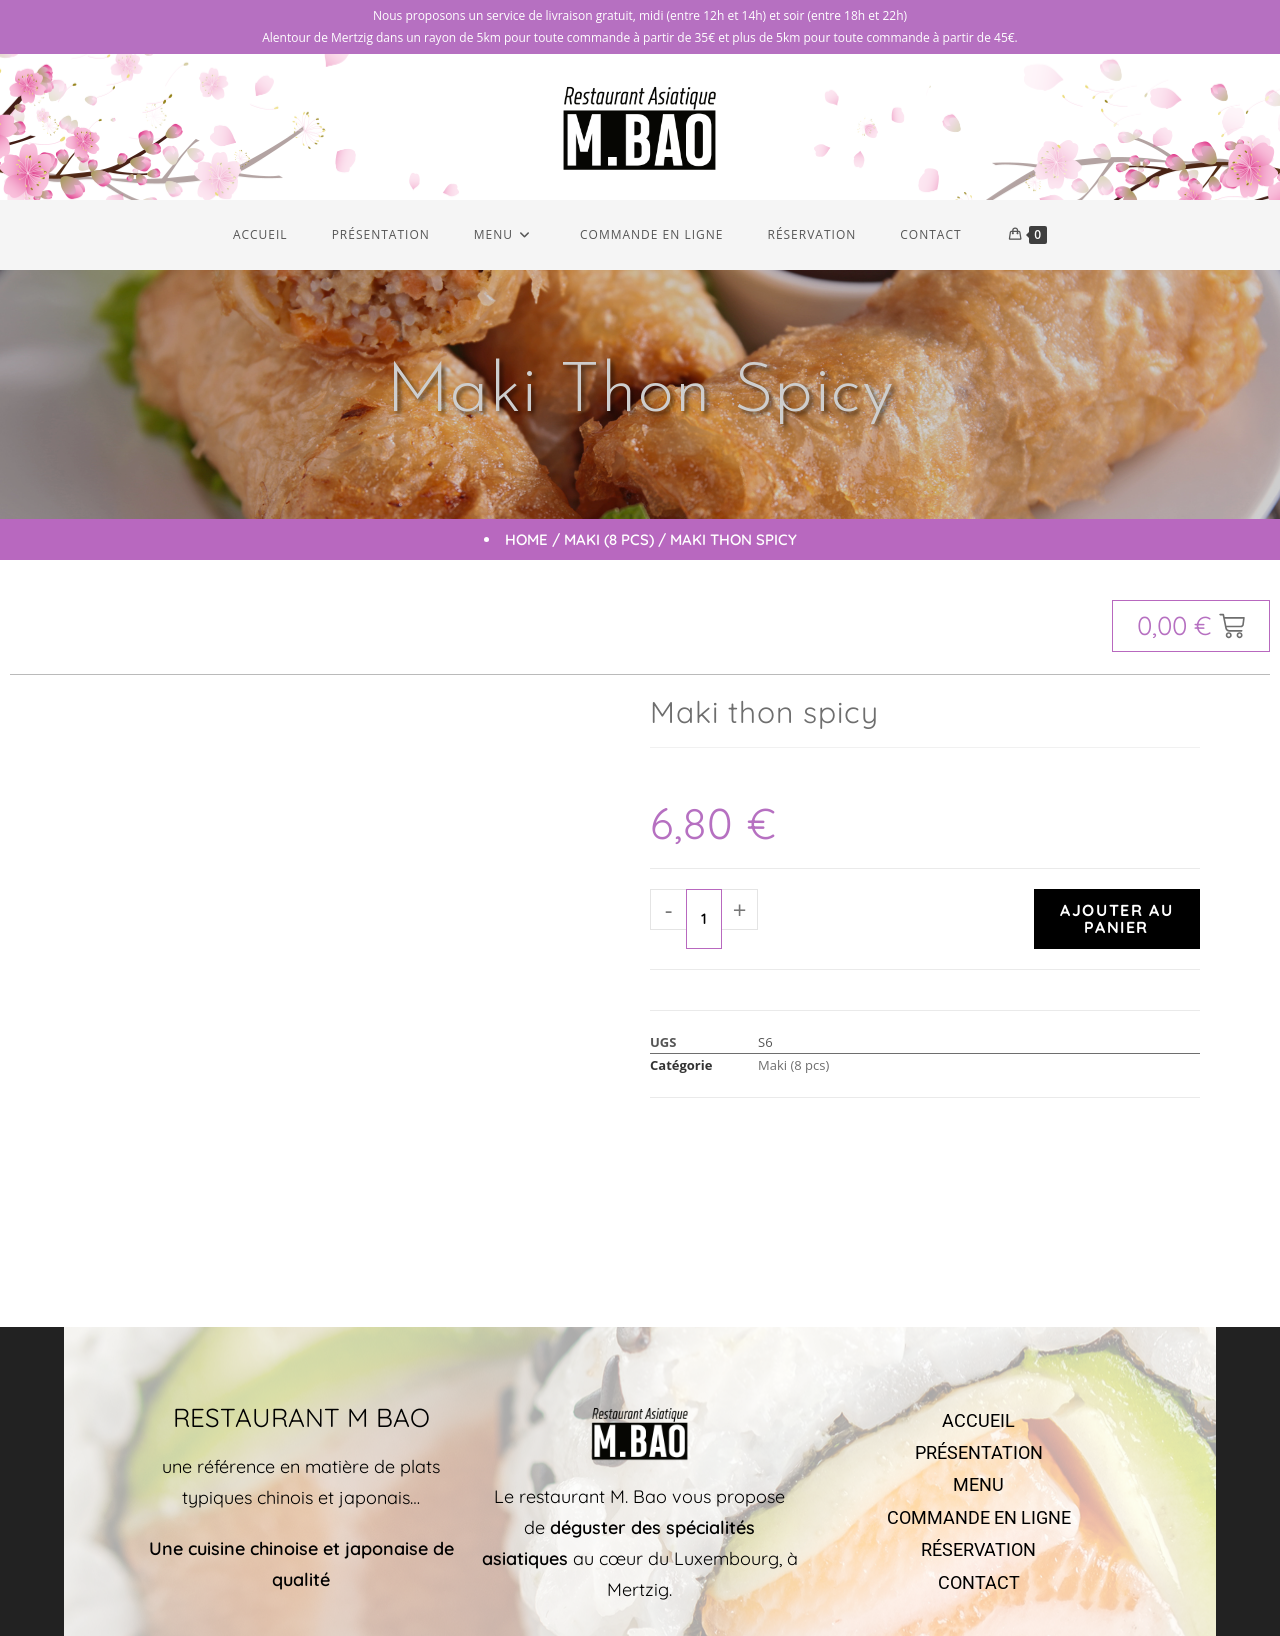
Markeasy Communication (741, 1580)
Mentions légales (871, 1580)
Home (526, 543)
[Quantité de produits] (704, 923)
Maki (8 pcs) (609, 543)
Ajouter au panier (1116, 922)
